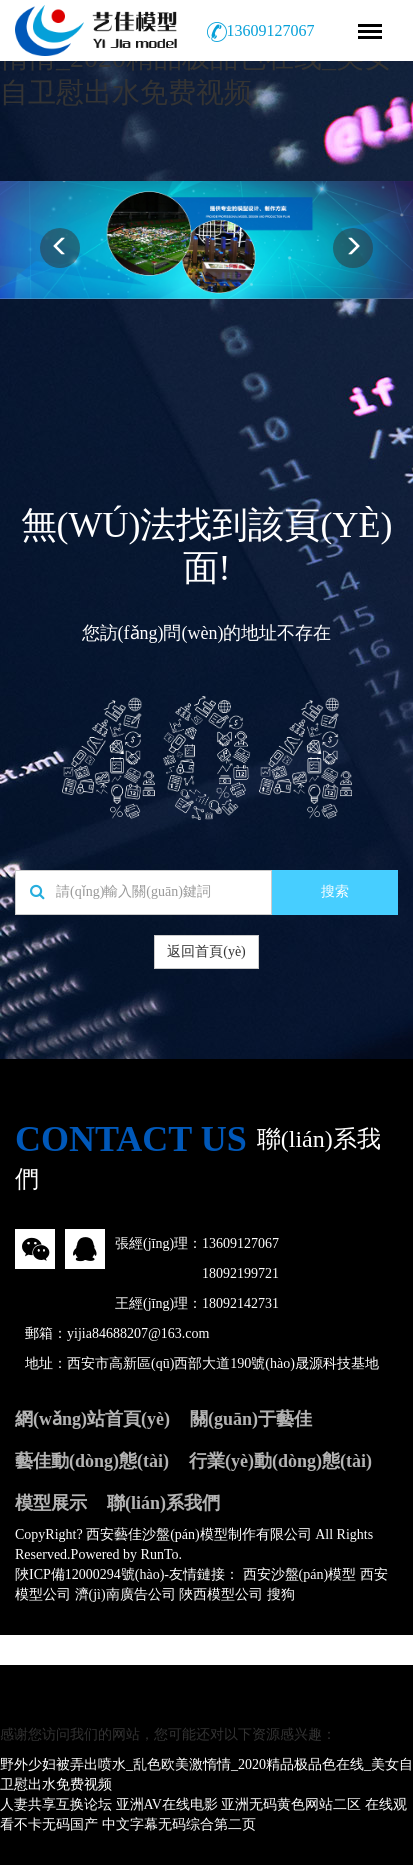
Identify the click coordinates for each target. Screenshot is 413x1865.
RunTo (160, 1554)
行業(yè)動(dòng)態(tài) (280, 1461)
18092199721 (240, 1273)
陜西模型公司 (221, 1594)
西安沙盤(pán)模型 (300, 1574)
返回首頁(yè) (206, 951)
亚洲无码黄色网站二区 (291, 1804)
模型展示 (51, 1503)
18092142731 (240, 1303)
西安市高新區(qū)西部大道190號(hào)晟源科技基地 (223, 1363)
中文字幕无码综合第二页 (179, 1824)
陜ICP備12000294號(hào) (89, 1574)
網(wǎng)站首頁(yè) (92, 1419)
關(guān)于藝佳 (251, 1419)
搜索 (335, 891)
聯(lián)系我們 (163, 1503)
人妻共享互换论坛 (56, 1804)
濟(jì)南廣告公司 (125, 1594)
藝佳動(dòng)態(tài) (92, 1461)
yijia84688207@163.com (138, 1333)
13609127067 (240, 1243)
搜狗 (281, 1594)
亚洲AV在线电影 (167, 1804)
